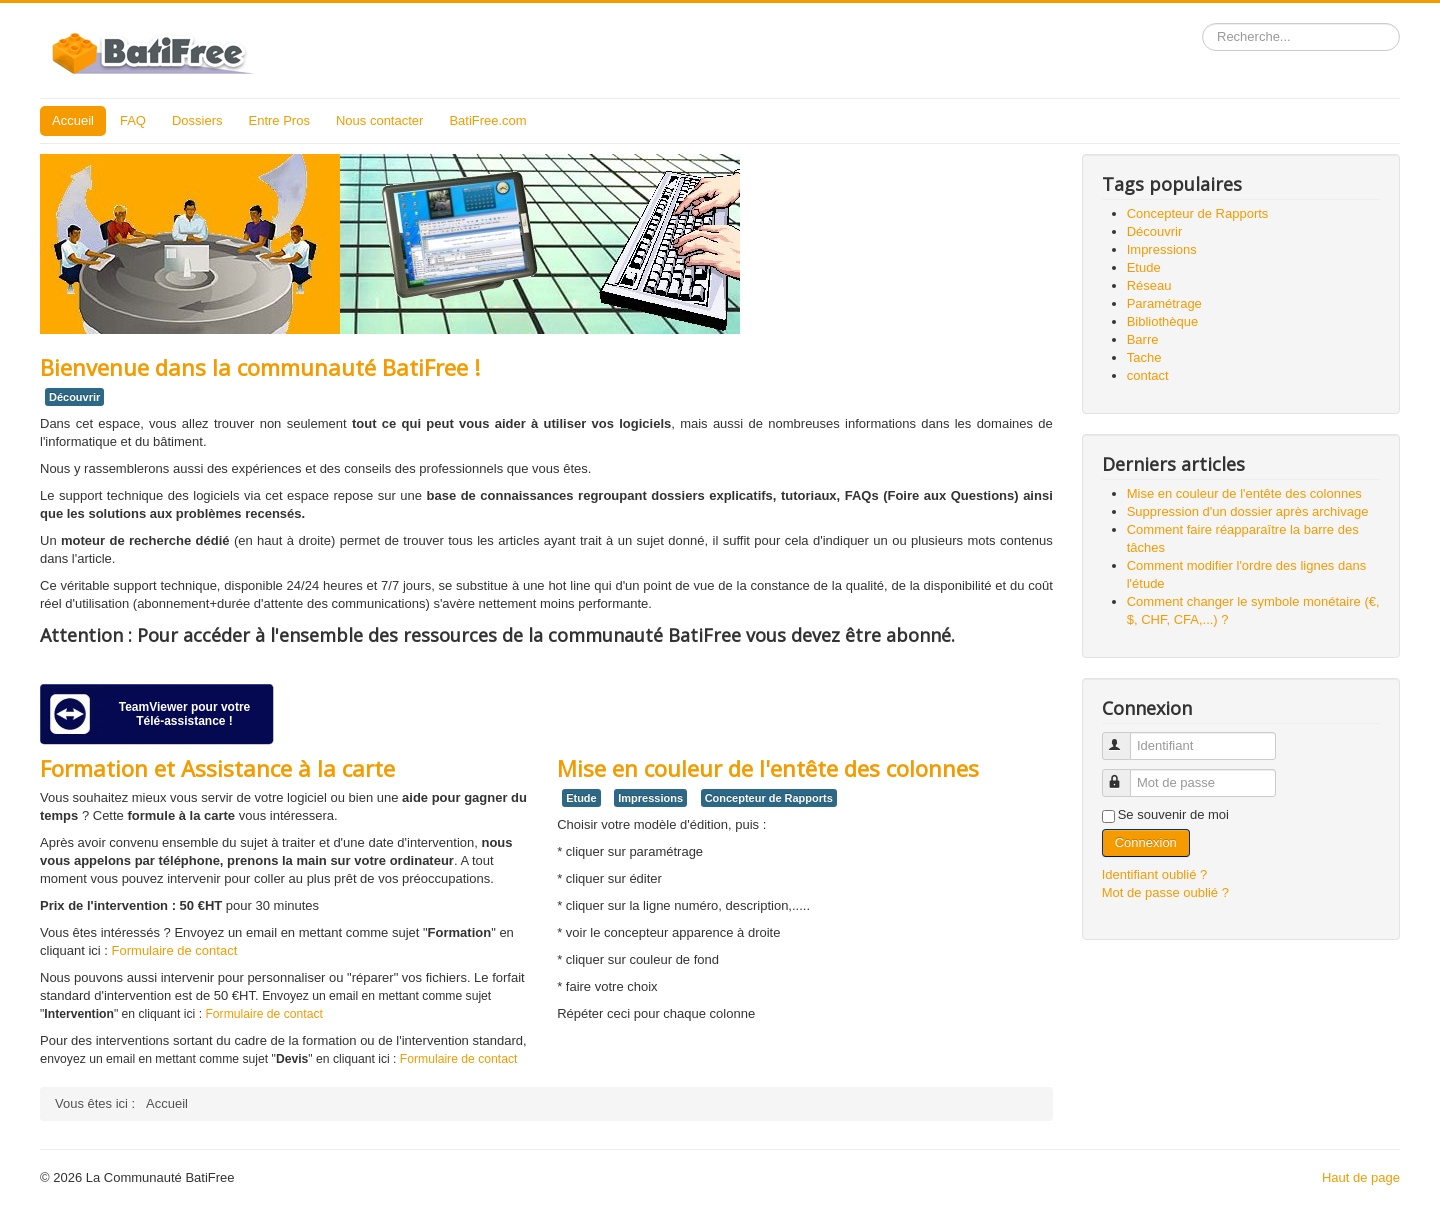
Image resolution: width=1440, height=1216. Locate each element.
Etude (581, 798)
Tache (1144, 357)
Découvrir (74, 397)
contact (1148, 375)
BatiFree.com (487, 120)
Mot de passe (1125, 774)
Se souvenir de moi (1173, 814)
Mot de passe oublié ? (1165, 892)
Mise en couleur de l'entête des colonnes (768, 768)
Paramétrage (1164, 303)
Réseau (1149, 285)
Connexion (1146, 842)
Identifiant (1125, 737)
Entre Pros (279, 120)
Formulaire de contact (175, 950)
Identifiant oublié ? (1155, 874)
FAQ (133, 120)
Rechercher (1202, 23)
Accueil (73, 120)
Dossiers (197, 120)
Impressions (650, 798)
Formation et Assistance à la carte (217, 768)
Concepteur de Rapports (769, 798)
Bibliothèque (1163, 321)
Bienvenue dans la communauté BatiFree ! (260, 367)
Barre (1143, 339)
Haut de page (1361, 1177)
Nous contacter (379, 120)
